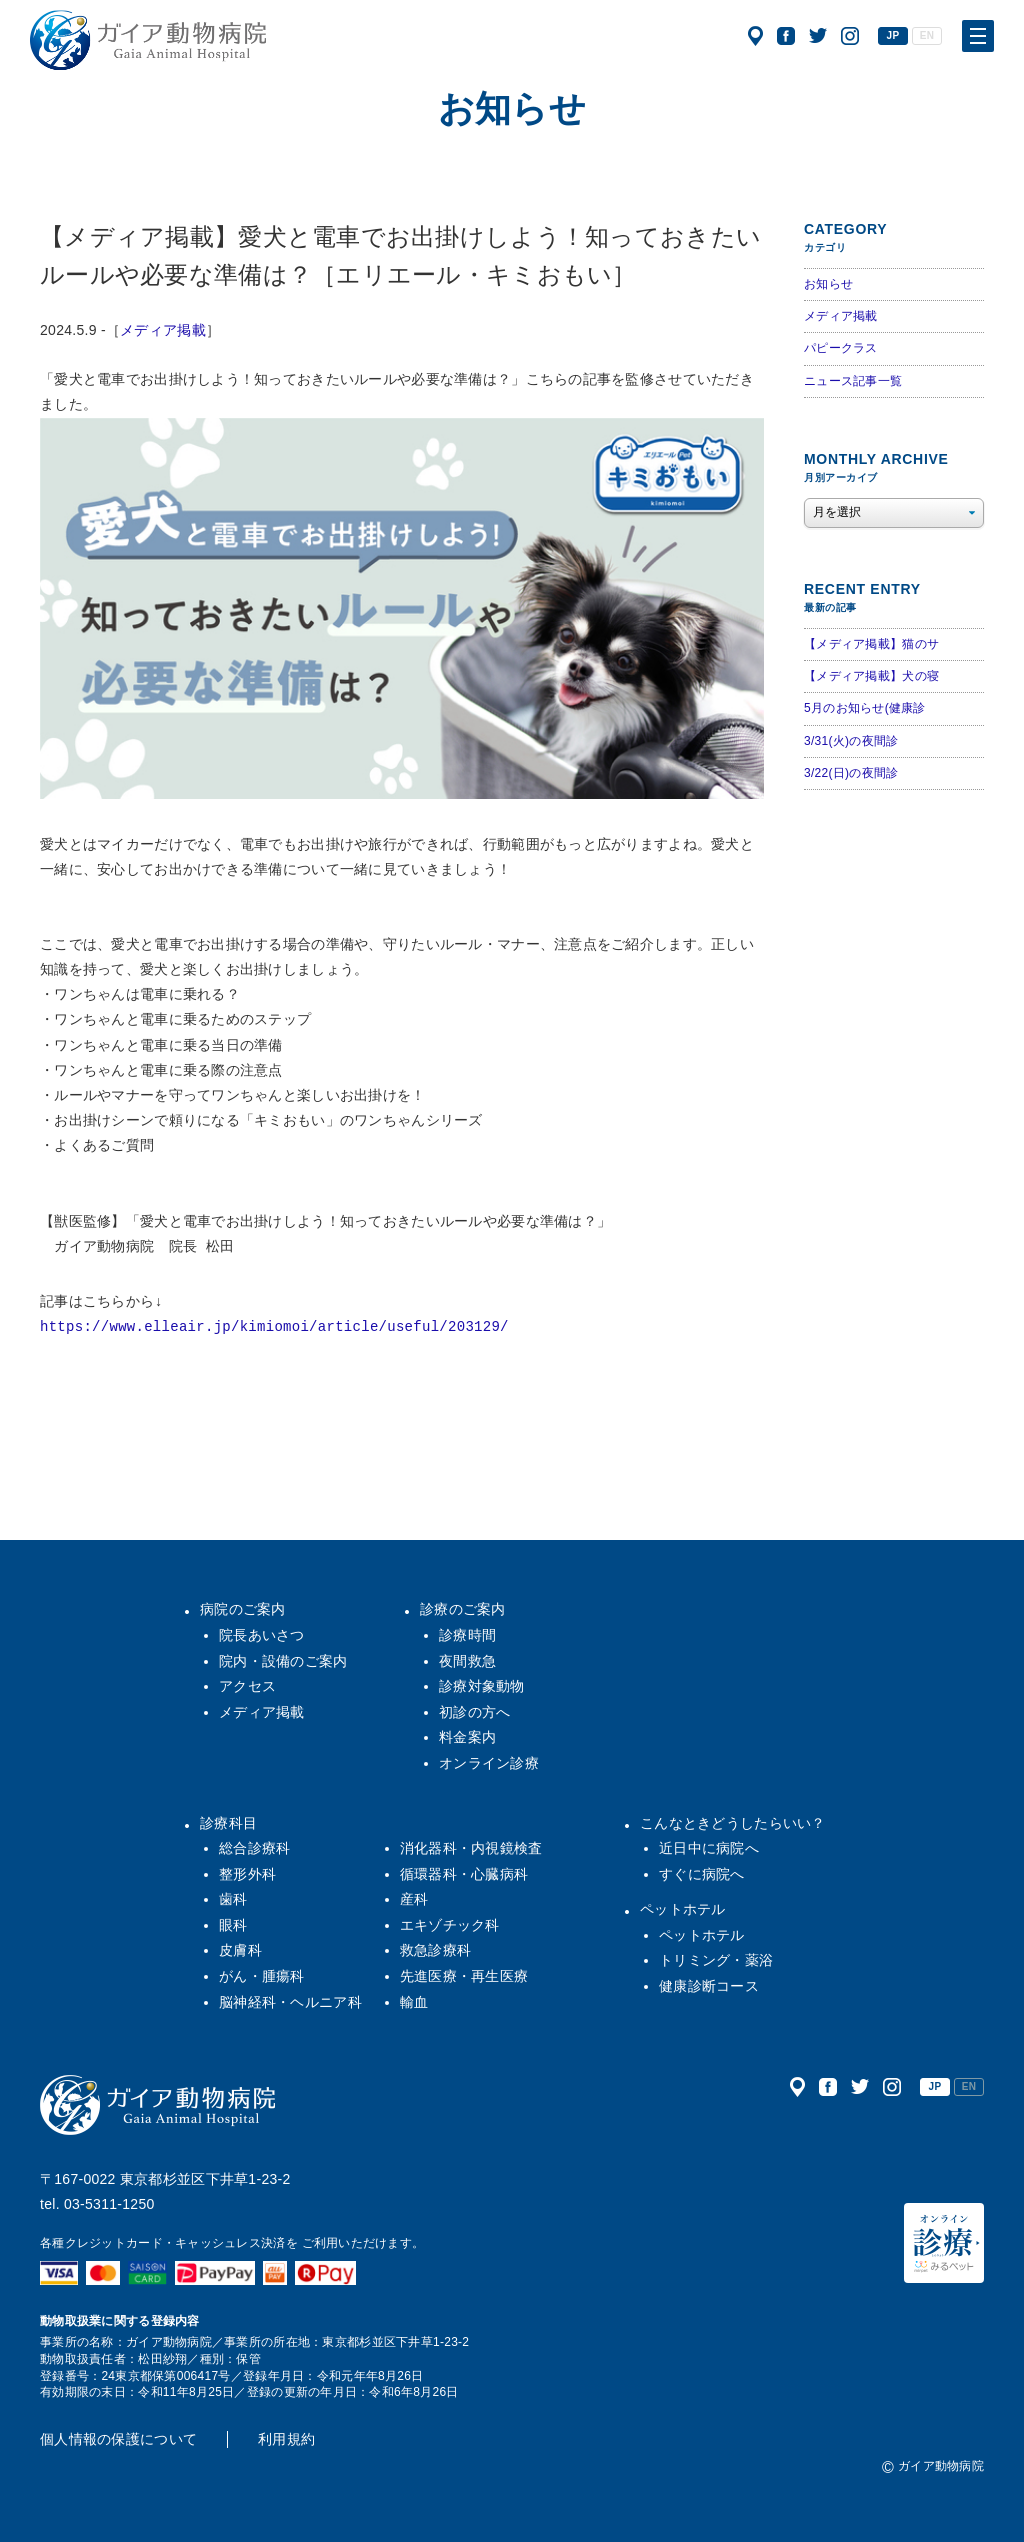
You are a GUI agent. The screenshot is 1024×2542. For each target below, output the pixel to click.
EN (927, 35)
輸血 (414, 2002)
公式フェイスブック (786, 36)
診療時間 (467, 1635)
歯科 (233, 1899)
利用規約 (286, 2439)
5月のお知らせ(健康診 (865, 708)
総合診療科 (254, 1848)
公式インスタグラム (850, 36)
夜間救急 (467, 1661)
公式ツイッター (818, 36)
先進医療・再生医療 (464, 1976)
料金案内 (467, 1737)
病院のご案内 (243, 1609)
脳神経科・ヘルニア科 (290, 2002)
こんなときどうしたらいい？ (733, 1823)
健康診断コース (709, 1986)
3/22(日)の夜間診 (851, 773)
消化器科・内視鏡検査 (471, 1848)
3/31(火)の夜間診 (851, 741)
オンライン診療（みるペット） (944, 2243)
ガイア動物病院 (158, 2105)
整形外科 (247, 1874)
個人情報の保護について (118, 2439)
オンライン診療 (489, 1763)
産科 (414, 1899)
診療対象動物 (482, 1686)
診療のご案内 (463, 1609)
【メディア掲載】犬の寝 (871, 676)
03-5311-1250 (109, 2204)
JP (893, 35)
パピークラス (841, 348)
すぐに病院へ (702, 1874)
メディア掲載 (163, 330)
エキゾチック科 (450, 1925)
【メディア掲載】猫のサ (871, 644)
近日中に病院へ (709, 1848)
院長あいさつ (262, 1635)
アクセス (755, 36)
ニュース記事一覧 (853, 381)
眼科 (233, 1925)
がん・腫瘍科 (262, 1976)
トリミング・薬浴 (716, 1960)
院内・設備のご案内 (283, 1661)
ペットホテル (683, 1909)
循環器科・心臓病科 (464, 1874)
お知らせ (828, 284)
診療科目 (228, 1823)
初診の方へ (474, 1712)
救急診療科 (435, 1950)
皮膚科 (240, 1950)
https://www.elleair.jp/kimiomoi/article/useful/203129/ (274, 1327)
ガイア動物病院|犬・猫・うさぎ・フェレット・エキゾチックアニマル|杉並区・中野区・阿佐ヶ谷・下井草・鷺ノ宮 (148, 40)
